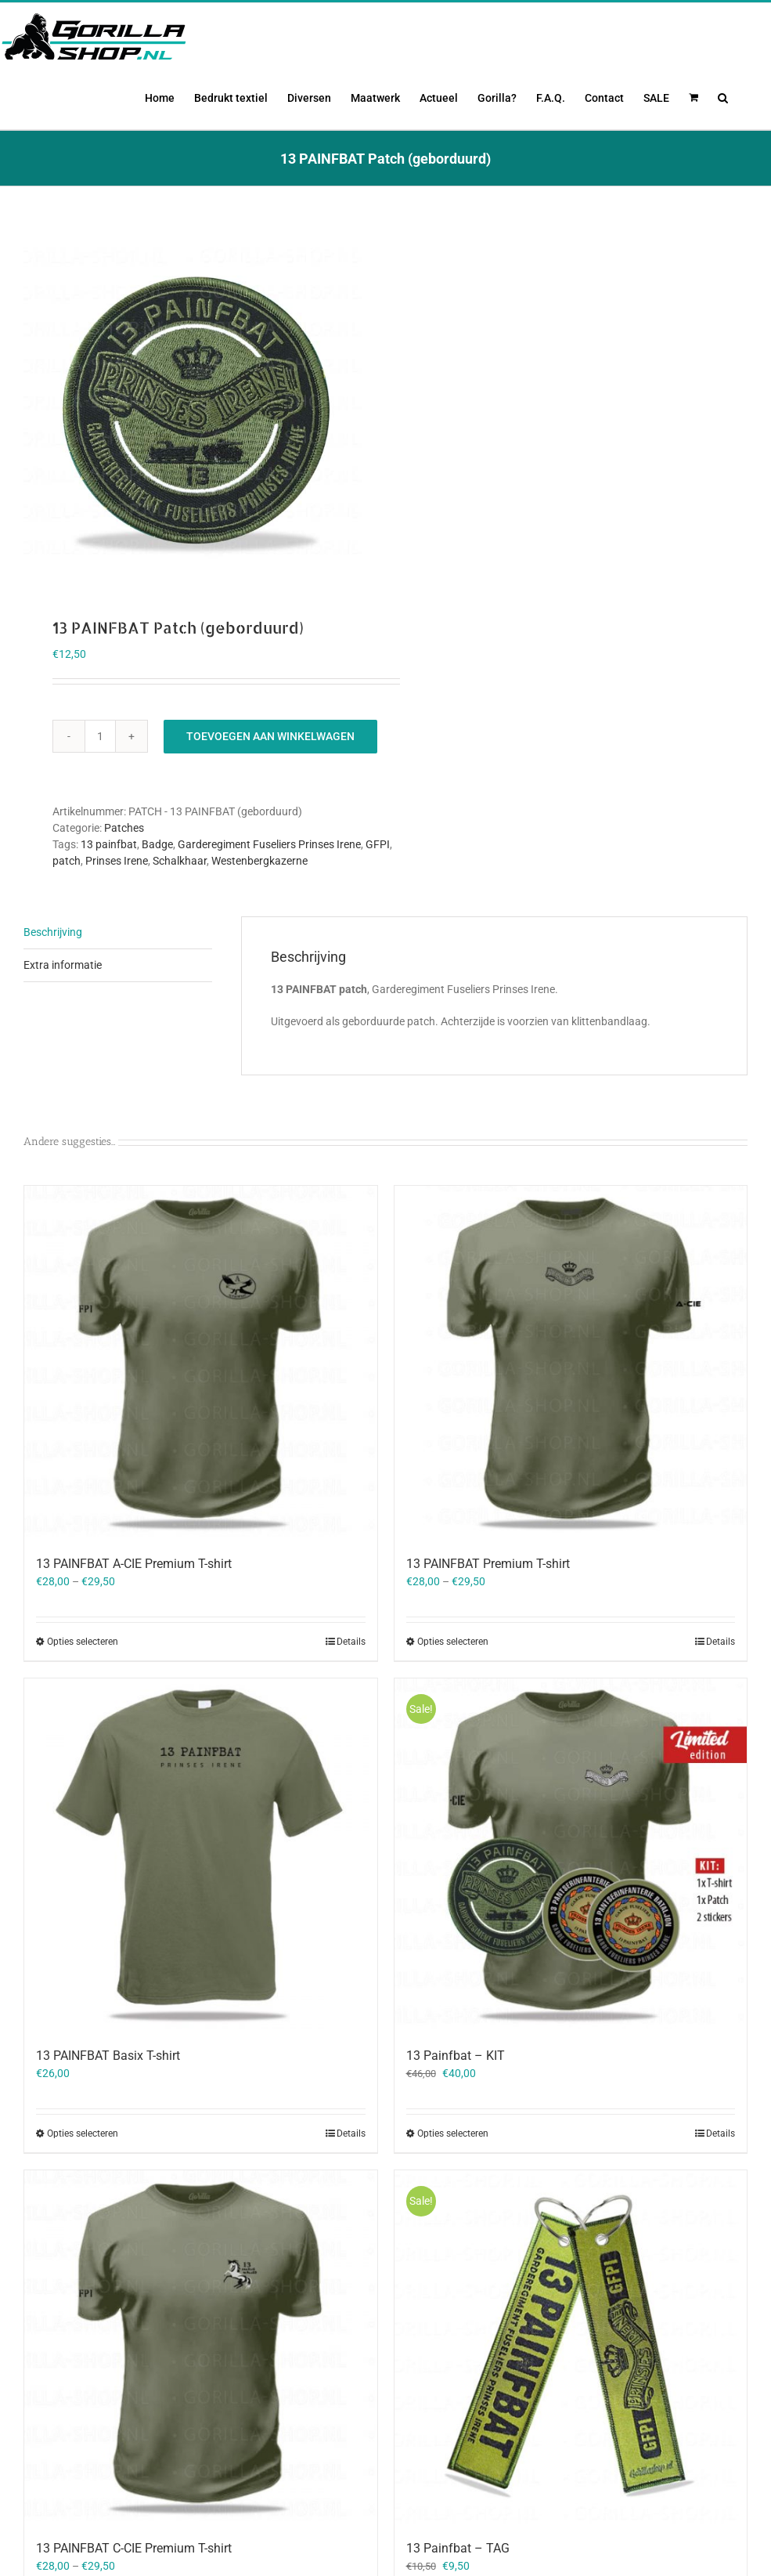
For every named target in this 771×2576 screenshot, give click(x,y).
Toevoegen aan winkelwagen (270, 785)
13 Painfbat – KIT (455, 2104)
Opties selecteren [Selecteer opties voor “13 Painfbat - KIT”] (452, 2182)
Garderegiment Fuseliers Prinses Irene (269, 893)
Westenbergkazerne (259, 909)
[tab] (117, 981)
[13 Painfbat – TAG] (571, 2396)
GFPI (378, 893)
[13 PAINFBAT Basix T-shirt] (200, 1903)
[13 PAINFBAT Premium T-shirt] (571, 1411)
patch (66, 909)
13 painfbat (109, 893)
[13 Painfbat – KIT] (571, 1903)
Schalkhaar (180, 909)
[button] (723, 96)
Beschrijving (52, 980)
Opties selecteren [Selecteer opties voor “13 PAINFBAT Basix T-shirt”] (82, 2182)
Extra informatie (62, 1013)
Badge (157, 893)
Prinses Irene (116, 909)
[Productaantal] (100, 784)
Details (351, 1690)
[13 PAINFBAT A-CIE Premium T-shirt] (200, 1411)
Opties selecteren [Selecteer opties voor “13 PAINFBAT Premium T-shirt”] (452, 1690)
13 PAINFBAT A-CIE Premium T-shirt (134, 1612)
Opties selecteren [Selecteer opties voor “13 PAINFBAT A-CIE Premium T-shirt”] (82, 1690)
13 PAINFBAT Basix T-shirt (108, 2104)
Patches (124, 876)
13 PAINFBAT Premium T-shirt (488, 1612)
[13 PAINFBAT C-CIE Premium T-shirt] (200, 2396)
